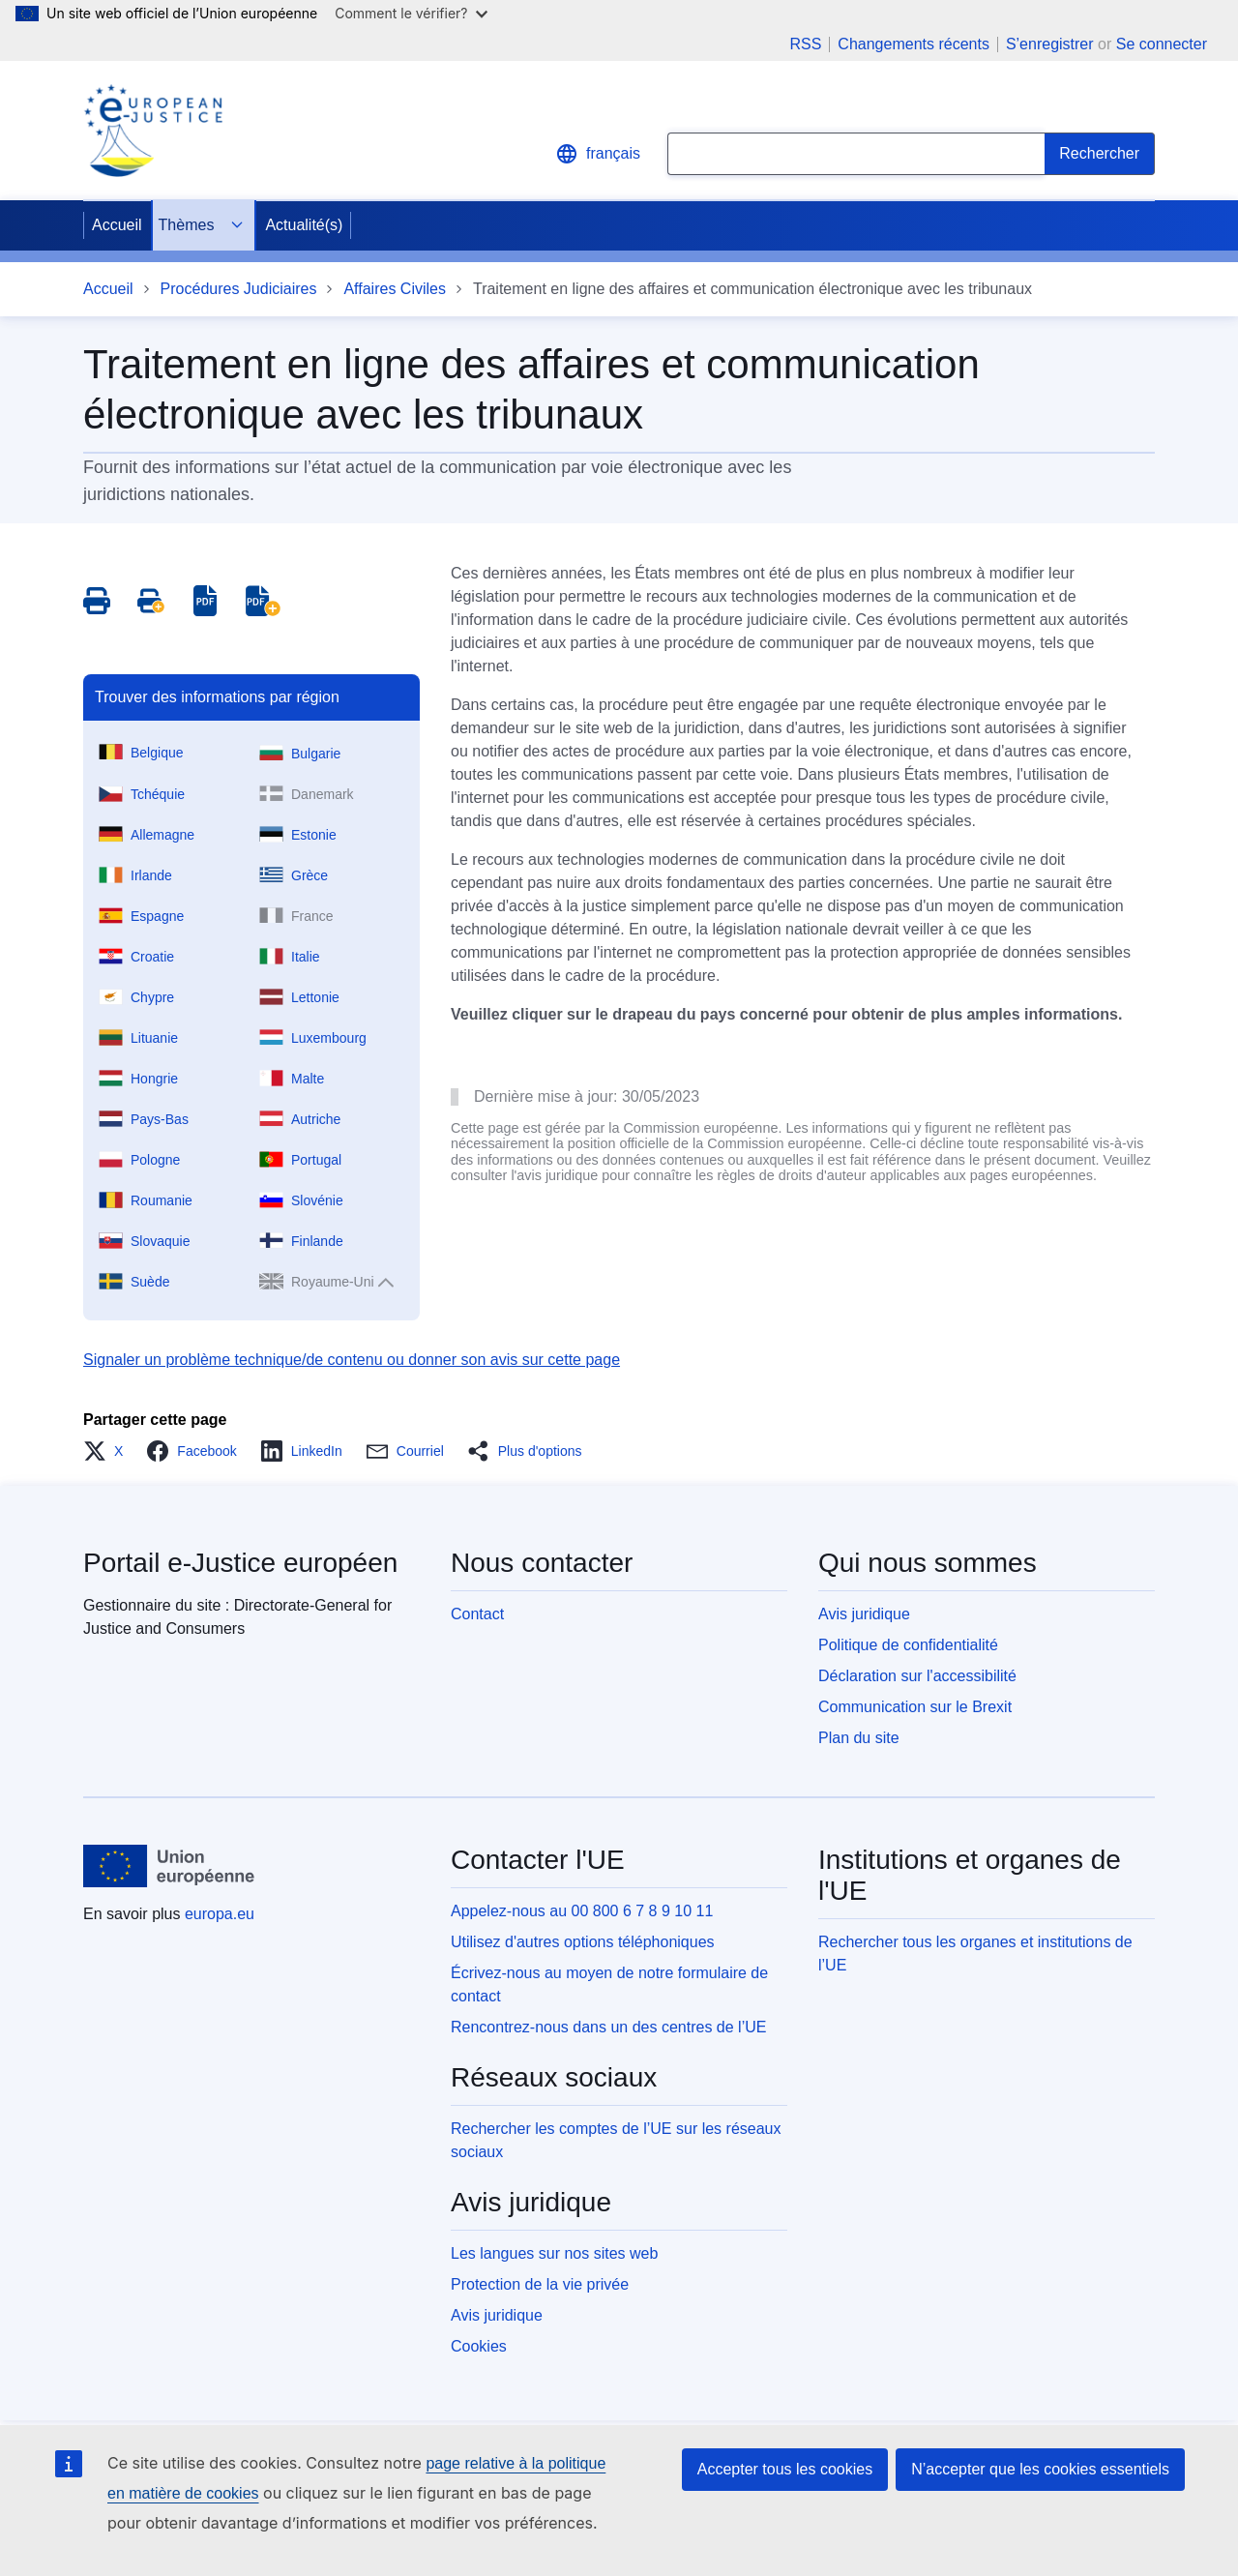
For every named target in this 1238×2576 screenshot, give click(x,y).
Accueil (117, 225)
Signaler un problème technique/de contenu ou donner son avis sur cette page (351, 1359)
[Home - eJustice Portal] (152, 130)
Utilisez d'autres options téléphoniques (583, 1942)
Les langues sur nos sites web (554, 2253)
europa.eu (219, 1914)
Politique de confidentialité (908, 1645)
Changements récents (913, 44)
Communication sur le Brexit (915, 1707)
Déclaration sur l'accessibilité (917, 1676)
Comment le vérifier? (410, 13)
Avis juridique (864, 1614)
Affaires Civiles (394, 289)
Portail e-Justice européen (240, 1563)
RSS (805, 44)
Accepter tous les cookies (784, 2469)
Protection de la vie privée (540, 2284)
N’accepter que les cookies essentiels (1040, 2469)
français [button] (597, 153)
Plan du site (858, 1738)
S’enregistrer (1050, 44)
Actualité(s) (303, 225)
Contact (477, 1614)
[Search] (1100, 154)
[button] (108, 1451)
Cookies (479, 2346)
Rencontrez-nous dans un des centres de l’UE (608, 2027)
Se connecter (1161, 44)
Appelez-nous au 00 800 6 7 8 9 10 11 (582, 1911)
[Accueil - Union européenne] (169, 1866)
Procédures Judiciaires (239, 289)
